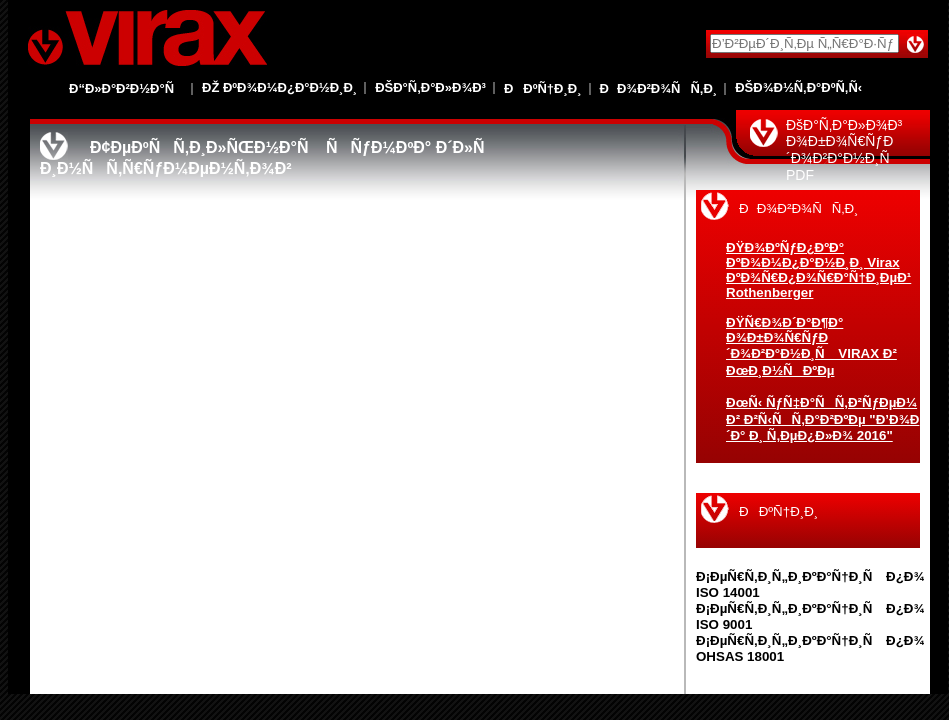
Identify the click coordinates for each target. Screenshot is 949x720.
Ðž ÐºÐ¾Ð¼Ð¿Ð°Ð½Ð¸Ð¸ (279, 87)
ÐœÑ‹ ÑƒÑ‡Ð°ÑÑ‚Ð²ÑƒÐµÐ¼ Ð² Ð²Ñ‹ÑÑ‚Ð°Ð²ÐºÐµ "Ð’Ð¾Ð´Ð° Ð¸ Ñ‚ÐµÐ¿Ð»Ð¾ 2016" (822, 419)
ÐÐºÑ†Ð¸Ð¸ (543, 88)
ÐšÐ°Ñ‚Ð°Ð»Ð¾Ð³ (430, 87)
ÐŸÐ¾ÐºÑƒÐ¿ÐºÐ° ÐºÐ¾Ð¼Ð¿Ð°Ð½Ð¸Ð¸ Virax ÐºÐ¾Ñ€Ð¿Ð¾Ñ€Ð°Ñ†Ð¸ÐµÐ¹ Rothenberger (818, 270)
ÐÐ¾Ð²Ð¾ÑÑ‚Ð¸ (659, 88)
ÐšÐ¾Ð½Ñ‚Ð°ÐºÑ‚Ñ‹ (798, 87)
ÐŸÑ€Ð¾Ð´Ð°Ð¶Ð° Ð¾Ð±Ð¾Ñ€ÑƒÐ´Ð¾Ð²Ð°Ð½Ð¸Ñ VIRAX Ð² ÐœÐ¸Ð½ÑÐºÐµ (811, 346)
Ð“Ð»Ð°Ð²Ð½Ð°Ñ (126, 88)
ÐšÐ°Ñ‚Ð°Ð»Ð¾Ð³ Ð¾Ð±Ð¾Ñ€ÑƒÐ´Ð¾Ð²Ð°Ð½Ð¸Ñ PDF (844, 150)
